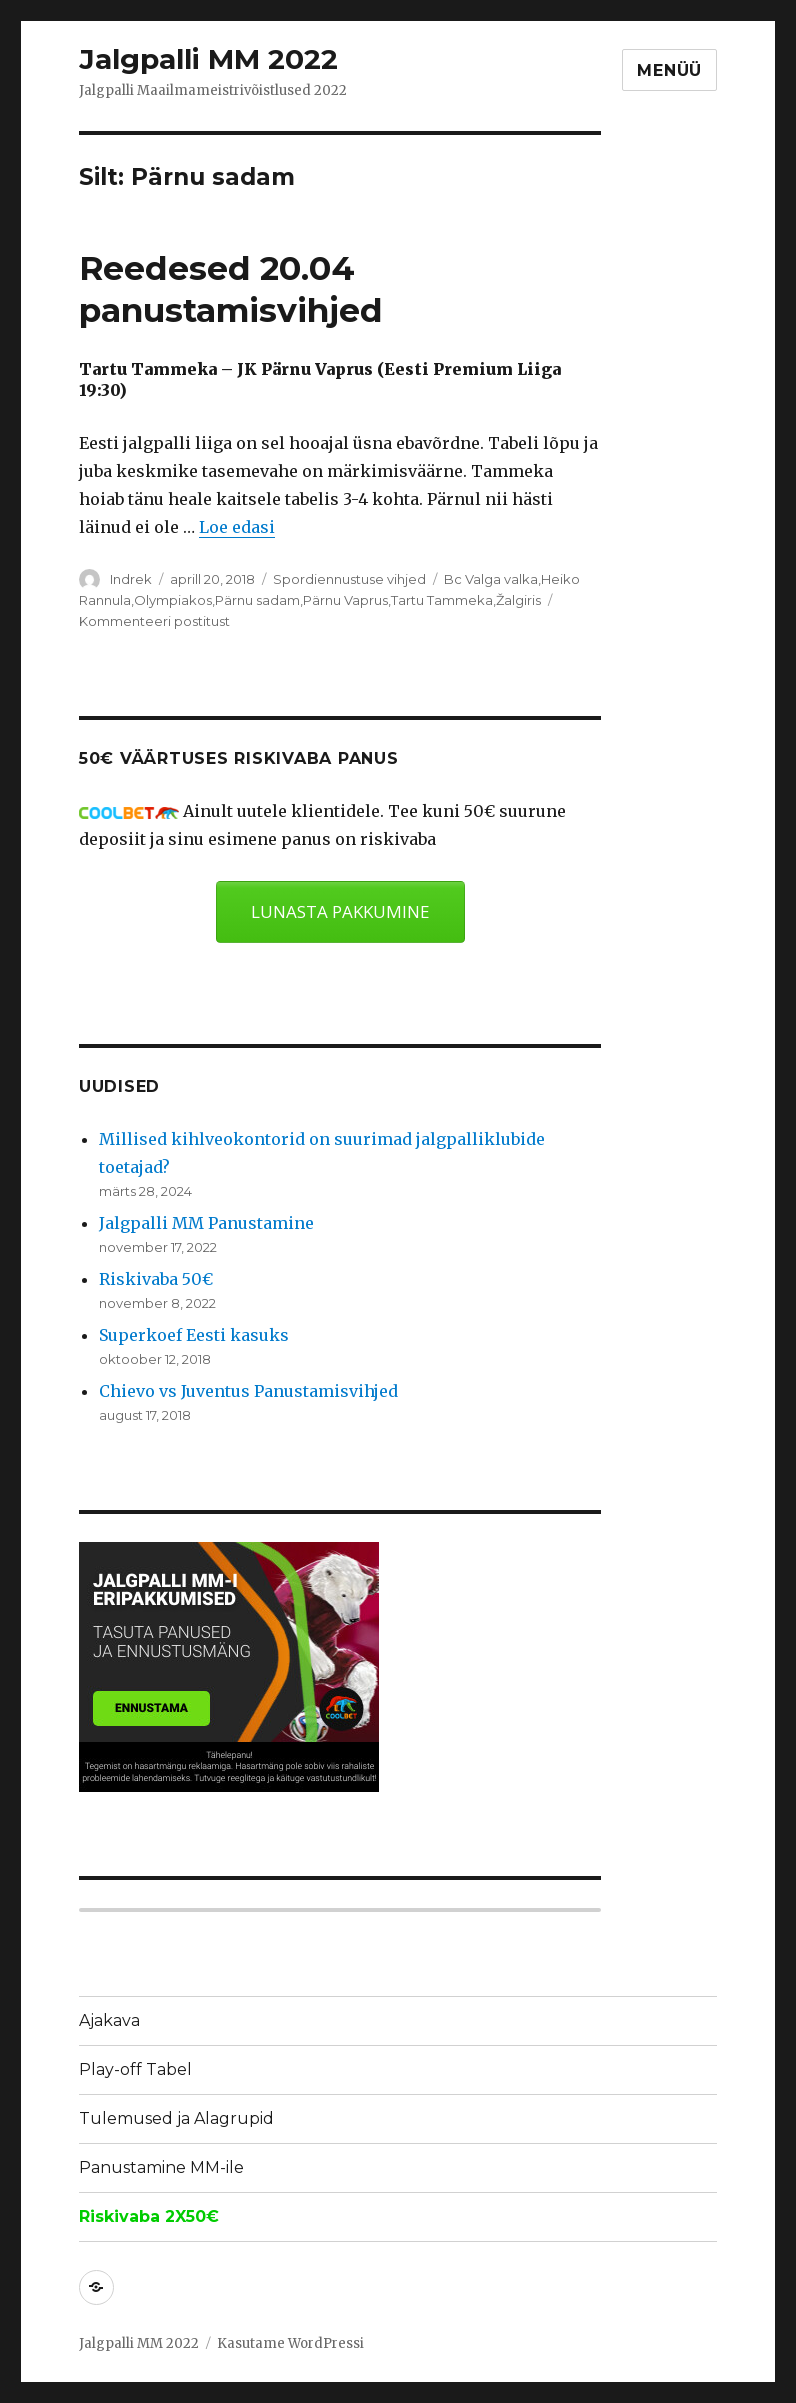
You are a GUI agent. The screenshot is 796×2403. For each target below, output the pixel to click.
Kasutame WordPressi (290, 2343)
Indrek (131, 579)
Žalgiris (518, 600)
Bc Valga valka (491, 579)
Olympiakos (173, 600)
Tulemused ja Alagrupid (176, 2118)
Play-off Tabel (135, 2069)
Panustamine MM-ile (161, 2167)
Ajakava (109, 2020)
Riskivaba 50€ (156, 1279)
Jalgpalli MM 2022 (208, 59)
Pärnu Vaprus (345, 600)
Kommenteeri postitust (154, 621)
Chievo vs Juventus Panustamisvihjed (248, 1391)
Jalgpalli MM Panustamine (206, 1223)
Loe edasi (237, 527)
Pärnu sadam (257, 600)
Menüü (669, 70)
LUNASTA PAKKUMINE (340, 911)
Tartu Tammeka (442, 600)
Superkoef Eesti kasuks (194, 1335)
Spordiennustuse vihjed (349, 579)
